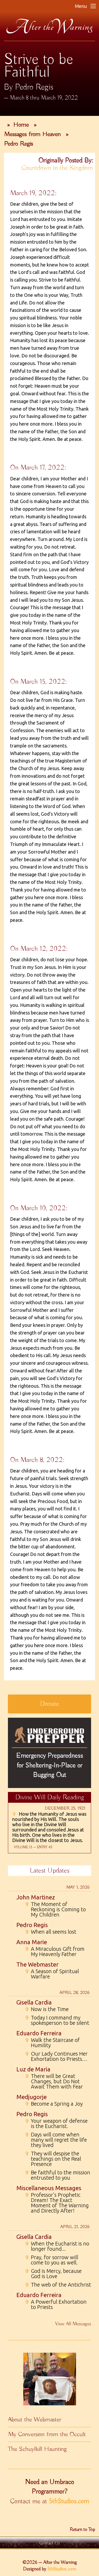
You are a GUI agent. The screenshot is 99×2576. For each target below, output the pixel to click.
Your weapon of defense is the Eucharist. (56, 2123)
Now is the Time (47, 2009)
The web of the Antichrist (58, 2284)
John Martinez (35, 1897)
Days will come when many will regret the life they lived (56, 2140)
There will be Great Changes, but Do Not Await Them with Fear (54, 2081)
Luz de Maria (33, 2069)
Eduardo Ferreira (39, 2033)
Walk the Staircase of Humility (52, 2042)
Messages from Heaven (32, 134)
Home (21, 125)
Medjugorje (31, 2097)
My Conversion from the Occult (47, 2434)
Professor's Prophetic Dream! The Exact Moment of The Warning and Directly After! (57, 2202)
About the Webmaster (34, 2420)
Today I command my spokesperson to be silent (57, 2020)
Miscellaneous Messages (48, 2188)
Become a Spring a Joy (54, 2103)
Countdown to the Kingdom (57, 168)
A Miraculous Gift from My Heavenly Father (54, 1951)
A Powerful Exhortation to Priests (56, 2304)
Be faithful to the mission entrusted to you (57, 2175)
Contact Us (49, 2543)
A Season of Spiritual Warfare (52, 1974)
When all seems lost (50, 1931)
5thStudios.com (69, 2501)
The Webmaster (37, 1964)
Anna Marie (31, 1942)
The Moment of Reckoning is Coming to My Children (55, 1909)
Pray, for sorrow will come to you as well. (51, 2260)
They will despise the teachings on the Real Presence (53, 2159)
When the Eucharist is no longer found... (57, 2246)
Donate (49, 1704)
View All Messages (73, 2324)
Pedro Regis (18, 144)
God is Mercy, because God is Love (53, 2273)
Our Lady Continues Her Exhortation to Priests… (56, 2056)
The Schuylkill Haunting (37, 2449)
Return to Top (82, 2530)
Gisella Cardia (34, 2002)
